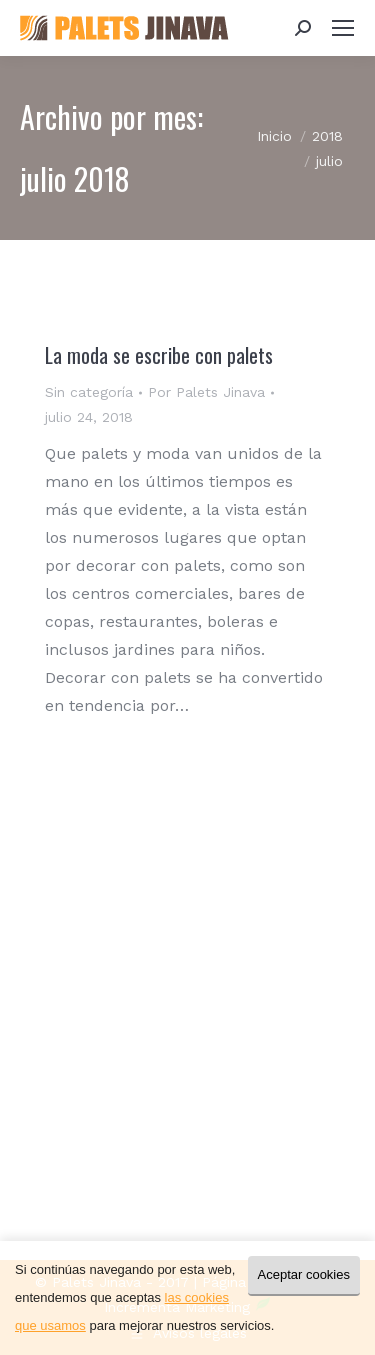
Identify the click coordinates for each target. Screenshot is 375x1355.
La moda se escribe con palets (159, 355)
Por (206, 392)
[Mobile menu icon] (343, 28)
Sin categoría (89, 392)
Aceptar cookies (304, 1274)
